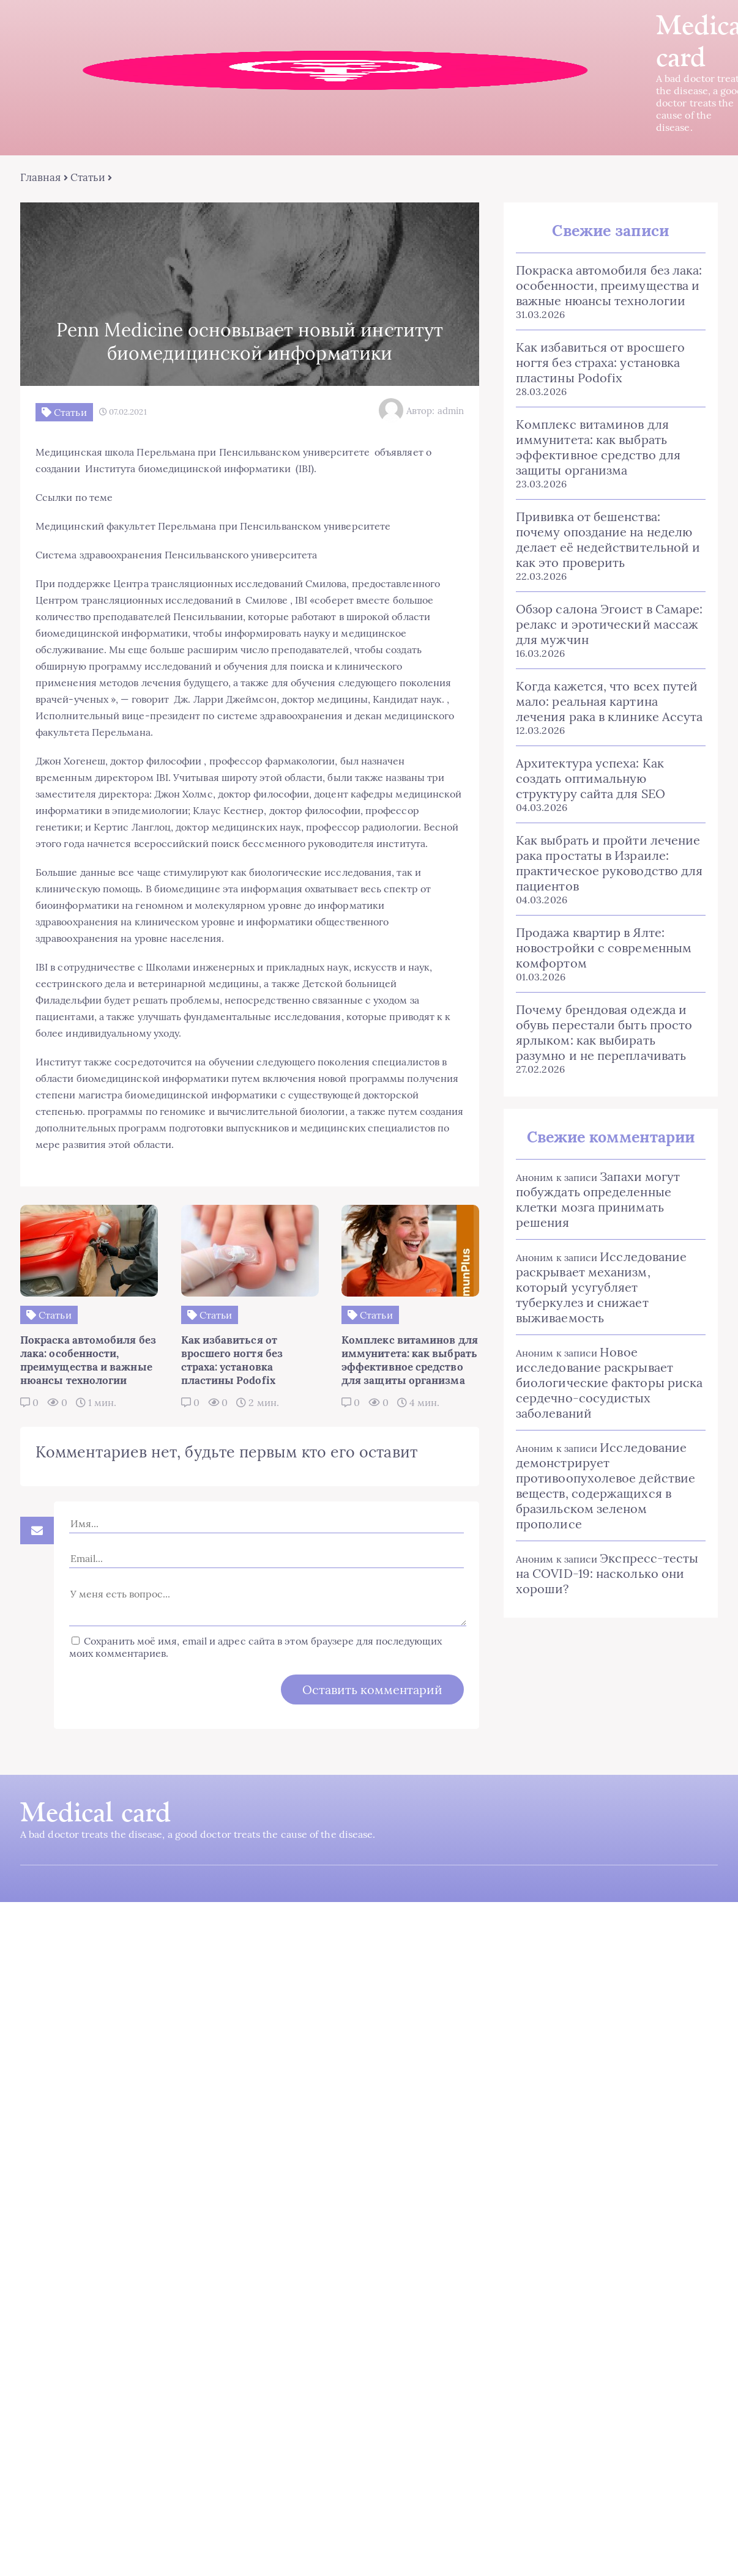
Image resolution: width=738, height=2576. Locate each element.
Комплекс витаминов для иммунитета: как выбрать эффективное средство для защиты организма (598, 447)
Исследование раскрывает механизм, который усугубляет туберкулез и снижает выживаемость (601, 1287)
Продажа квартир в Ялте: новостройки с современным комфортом (603, 948)
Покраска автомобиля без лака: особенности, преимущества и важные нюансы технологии (609, 285)
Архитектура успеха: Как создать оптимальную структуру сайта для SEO (590, 778)
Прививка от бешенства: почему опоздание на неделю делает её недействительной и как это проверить (608, 539)
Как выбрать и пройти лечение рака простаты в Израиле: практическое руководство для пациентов (609, 863)
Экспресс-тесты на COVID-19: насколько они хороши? (607, 1573)
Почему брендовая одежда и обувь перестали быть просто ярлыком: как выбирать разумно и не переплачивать (604, 1032)
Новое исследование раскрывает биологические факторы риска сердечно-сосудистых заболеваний (609, 1382)
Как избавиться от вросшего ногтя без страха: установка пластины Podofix (600, 362)
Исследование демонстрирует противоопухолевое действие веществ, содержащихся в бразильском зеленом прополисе (605, 1485)
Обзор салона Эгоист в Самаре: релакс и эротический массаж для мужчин (609, 624)
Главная (40, 177)
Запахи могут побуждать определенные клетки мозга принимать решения (598, 1199)
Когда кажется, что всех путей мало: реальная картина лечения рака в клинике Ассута (609, 701)
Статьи (87, 177)
